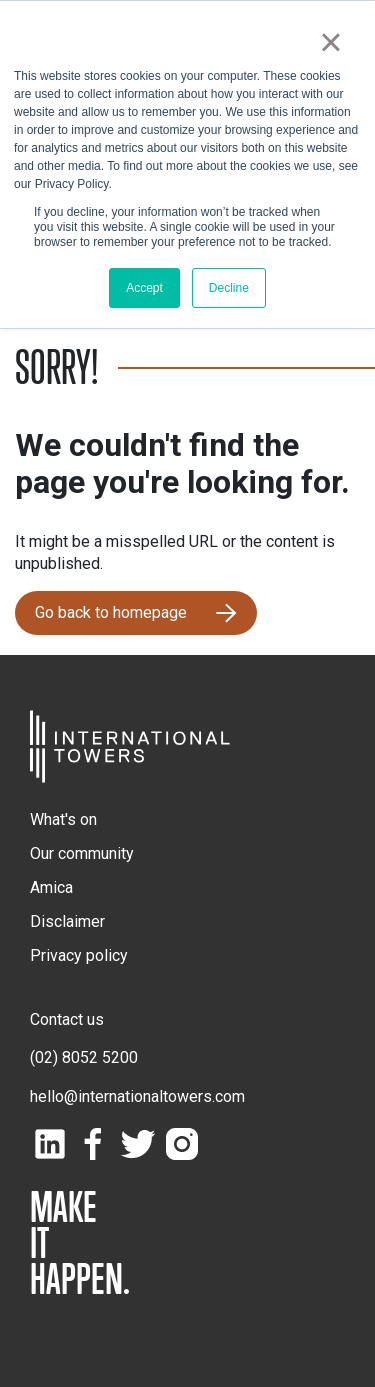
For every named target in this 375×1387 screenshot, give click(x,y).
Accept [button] (144, 288)
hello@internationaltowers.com (137, 1096)
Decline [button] (229, 288)
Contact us (67, 1019)
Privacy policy (79, 955)
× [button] (330, 42)
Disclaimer (67, 921)
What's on (63, 819)
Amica (51, 887)
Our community (82, 853)
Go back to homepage (111, 612)
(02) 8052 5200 (84, 1057)
